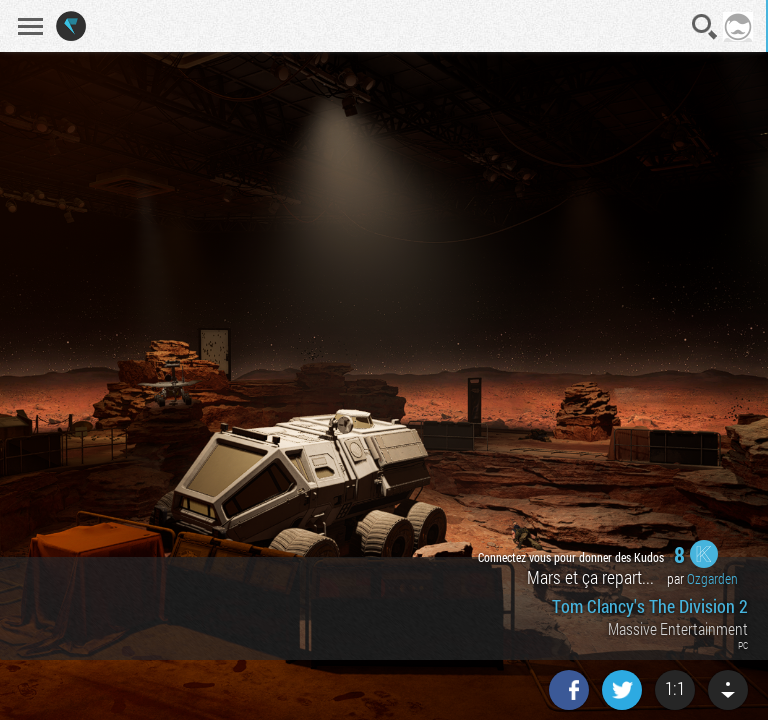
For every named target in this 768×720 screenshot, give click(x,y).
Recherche (705, 27)
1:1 (675, 688)
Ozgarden (712, 578)
